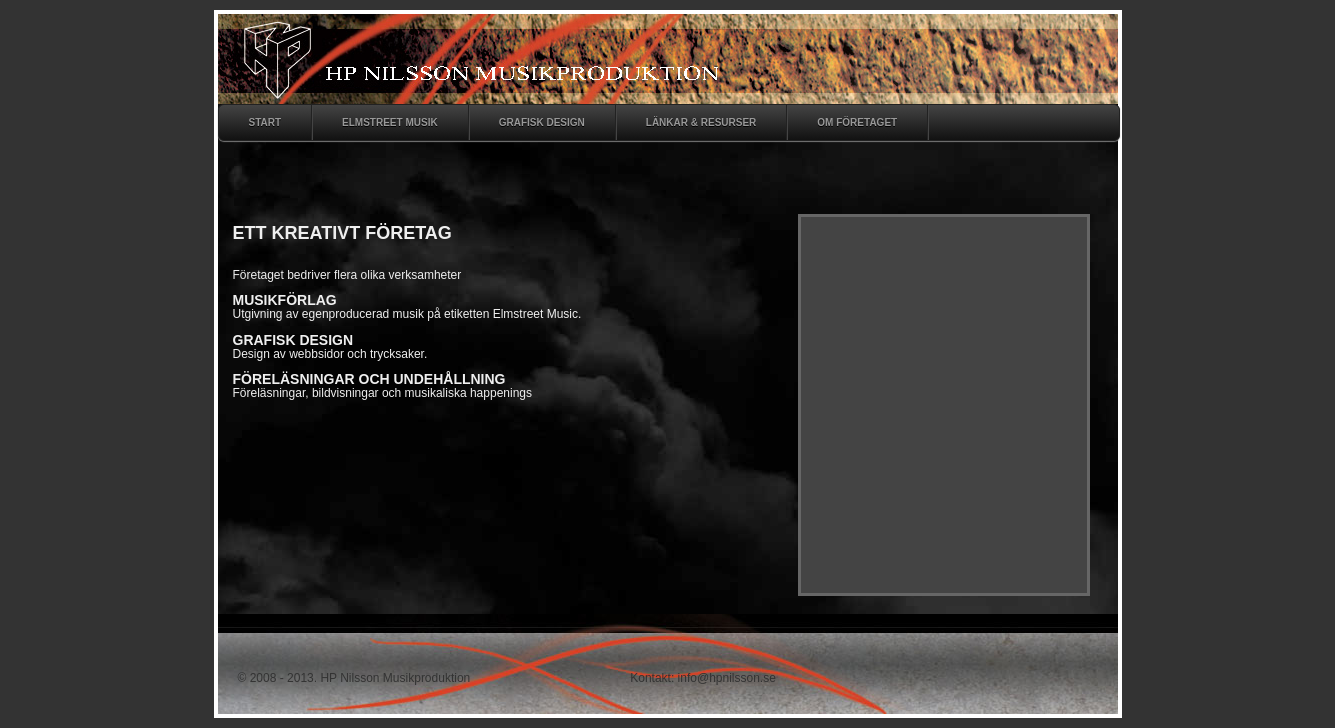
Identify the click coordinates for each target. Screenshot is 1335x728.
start (265, 122)
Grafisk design (542, 122)
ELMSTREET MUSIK (390, 122)
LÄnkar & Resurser (701, 122)
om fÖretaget (857, 122)
